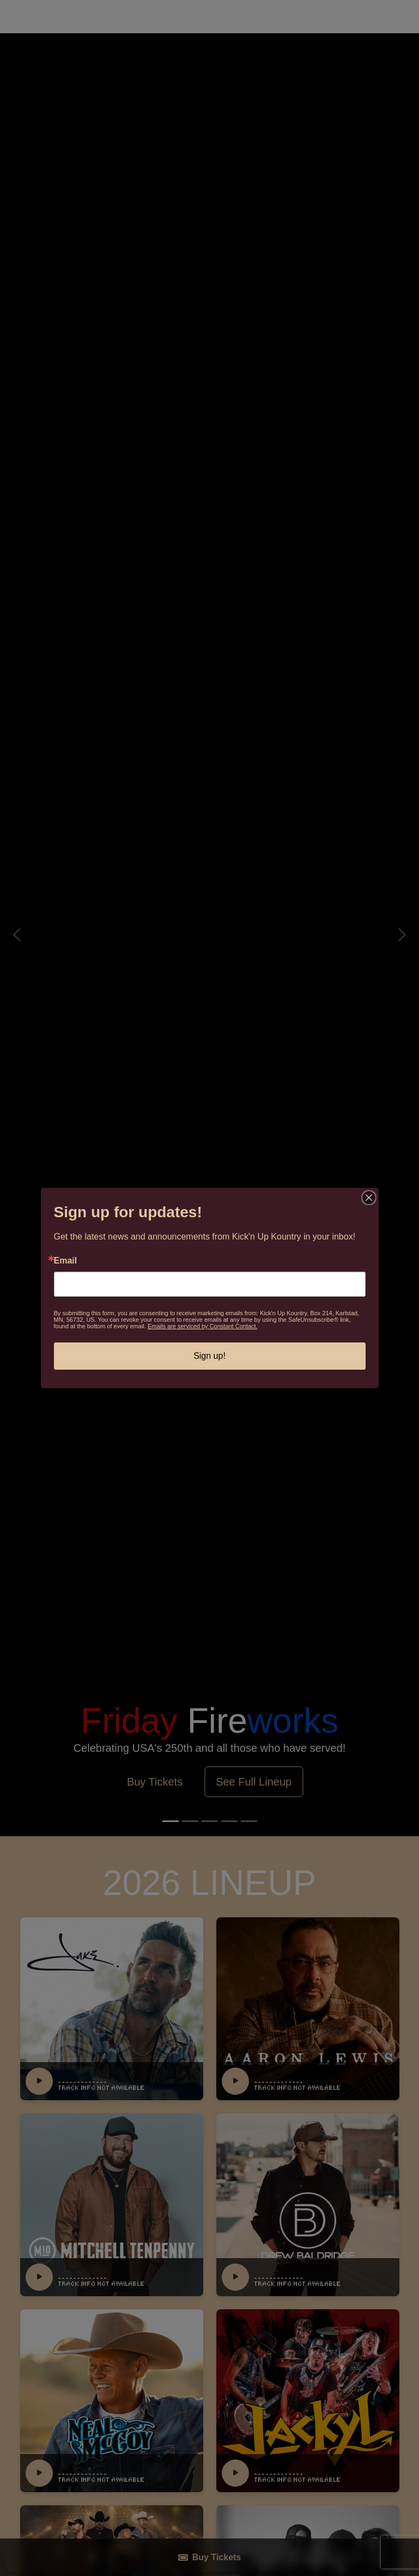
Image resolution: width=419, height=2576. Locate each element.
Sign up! (209, 1355)
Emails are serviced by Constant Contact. (203, 1326)
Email (65, 1260)
